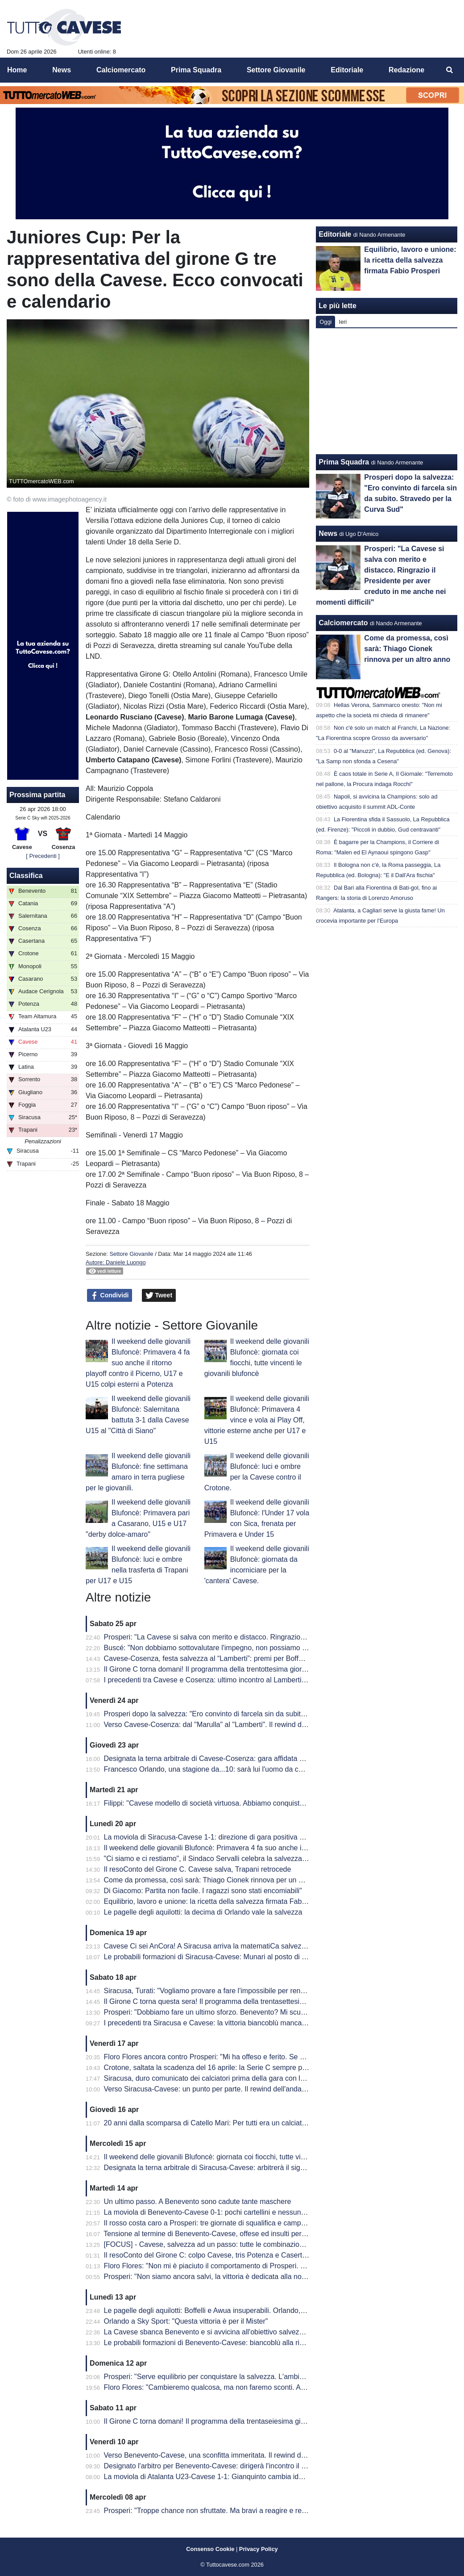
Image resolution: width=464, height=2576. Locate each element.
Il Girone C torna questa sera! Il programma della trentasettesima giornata (220, 2001)
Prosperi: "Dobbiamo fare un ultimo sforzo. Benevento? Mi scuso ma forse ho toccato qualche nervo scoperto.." (280, 2012)
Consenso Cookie (210, 2549)
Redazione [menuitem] (406, 70)
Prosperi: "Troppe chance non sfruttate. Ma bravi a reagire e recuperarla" (219, 2510)
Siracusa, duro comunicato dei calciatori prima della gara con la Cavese (217, 2078)
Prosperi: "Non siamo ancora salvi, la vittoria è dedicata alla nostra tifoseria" (223, 2276)
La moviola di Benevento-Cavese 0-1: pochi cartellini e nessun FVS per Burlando (232, 2212)
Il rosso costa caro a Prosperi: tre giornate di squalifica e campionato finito (221, 2223)
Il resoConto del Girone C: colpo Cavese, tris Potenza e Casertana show (218, 2255)
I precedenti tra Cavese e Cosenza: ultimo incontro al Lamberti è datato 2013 (225, 1680)
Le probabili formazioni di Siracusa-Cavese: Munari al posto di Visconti (215, 1957)
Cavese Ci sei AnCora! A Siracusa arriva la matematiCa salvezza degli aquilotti (228, 1946)
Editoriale (335, 234)
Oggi (325, 321)
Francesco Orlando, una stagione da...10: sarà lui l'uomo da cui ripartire (217, 1769)
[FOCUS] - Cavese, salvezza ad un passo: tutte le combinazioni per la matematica (234, 2244)
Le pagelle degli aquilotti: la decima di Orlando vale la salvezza (203, 1912)
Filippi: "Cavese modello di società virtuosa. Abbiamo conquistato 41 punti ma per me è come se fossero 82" (275, 1803)
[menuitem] (450, 70)
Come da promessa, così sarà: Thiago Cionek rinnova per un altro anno (217, 1880)
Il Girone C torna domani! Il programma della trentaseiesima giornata (212, 2421)
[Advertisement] (387, 391)
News (328, 533)
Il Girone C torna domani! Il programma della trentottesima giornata (210, 1669)
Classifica (26, 875)
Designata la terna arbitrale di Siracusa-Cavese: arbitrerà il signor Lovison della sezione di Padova (259, 2167)
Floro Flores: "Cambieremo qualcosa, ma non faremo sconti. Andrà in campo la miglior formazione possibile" (275, 2387)
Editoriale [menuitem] (347, 70)
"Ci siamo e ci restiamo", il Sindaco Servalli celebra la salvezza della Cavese (224, 1858)
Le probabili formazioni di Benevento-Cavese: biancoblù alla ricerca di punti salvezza (238, 2342)
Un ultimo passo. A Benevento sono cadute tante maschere (197, 2201)
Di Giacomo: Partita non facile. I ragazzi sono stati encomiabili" (203, 1890)
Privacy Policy (258, 2549)
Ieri (343, 321)
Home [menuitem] (17, 70)
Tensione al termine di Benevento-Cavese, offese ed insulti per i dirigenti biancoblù (234, 2233)
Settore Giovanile (131, 1253)
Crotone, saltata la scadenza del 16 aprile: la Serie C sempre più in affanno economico (240, 2067)
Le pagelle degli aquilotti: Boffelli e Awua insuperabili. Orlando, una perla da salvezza (238, 2310)
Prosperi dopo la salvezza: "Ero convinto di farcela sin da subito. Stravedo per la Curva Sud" (249, 1714)
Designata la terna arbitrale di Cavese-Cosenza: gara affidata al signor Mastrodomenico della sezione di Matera (280, 1758)
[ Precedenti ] (42, 856)
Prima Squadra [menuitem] (196, 70)
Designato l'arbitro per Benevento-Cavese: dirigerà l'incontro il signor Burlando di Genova (245, 2466)
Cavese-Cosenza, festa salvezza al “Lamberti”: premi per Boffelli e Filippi (219, 1658)
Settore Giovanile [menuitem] (276, 70)
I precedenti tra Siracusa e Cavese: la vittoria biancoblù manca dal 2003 (217, 2023)
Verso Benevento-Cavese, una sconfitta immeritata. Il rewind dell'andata (217, 2455)
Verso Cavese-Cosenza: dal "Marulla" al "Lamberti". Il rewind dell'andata (218, 1724)
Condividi (110, 1296)
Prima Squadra (344, 462)
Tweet (159, 1296)
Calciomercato (343, 623)
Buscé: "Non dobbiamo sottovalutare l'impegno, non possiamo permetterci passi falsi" (239, 1648)
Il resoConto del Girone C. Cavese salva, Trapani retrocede (197, 1869)
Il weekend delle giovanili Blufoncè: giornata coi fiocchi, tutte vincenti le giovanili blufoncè (244, 2157)
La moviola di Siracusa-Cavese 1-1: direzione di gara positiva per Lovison (220, 1837)
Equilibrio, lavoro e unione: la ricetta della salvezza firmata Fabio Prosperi (220, 1901)
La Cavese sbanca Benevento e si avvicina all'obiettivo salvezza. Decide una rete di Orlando (250, 2332)
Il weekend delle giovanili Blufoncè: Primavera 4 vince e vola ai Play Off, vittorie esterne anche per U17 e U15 (256, 1420)
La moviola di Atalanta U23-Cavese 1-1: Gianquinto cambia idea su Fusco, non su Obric (243, 2476)
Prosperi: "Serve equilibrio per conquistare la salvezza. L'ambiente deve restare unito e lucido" (253, 2376)
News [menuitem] (61, 70)
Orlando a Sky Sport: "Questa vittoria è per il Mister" (186, 2321)
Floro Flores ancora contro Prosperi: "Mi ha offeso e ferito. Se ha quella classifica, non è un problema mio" (271, 2057)
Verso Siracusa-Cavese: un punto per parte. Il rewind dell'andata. (207, 2089)
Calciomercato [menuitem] (120, 70)
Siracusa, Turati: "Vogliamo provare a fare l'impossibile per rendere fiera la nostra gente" (243, 1991)
